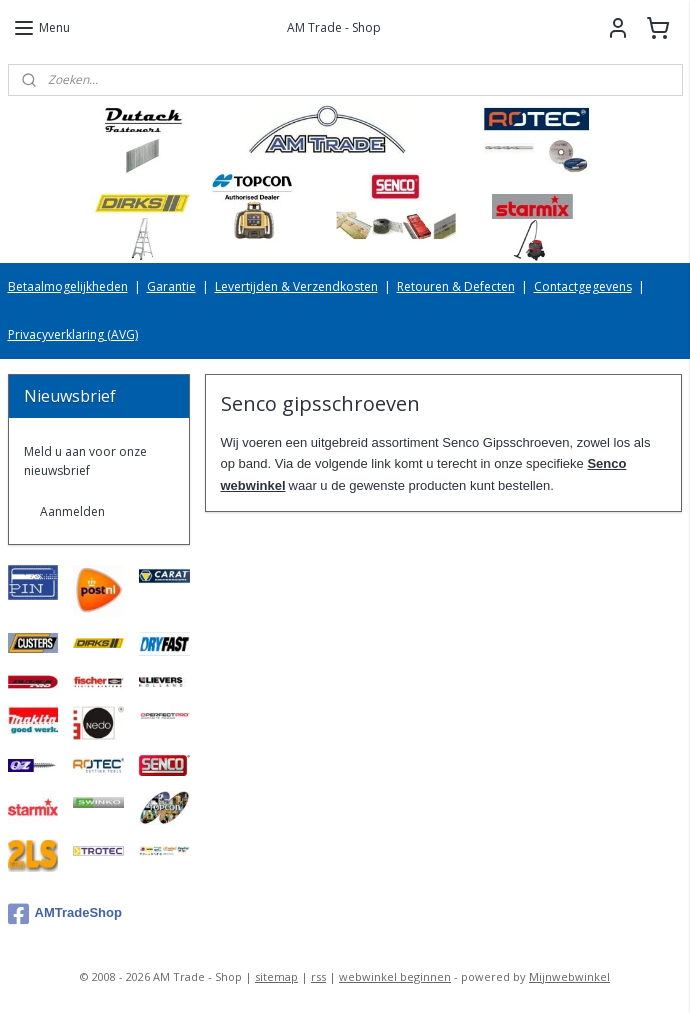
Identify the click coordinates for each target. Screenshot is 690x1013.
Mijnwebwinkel (569, 976)
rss (318, 976)
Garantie (171, 286)
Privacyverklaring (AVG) (73, 334)
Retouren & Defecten (456, 286)
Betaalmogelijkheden (68, 286)
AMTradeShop (65, 914)
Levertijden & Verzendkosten (296, 286)
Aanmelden (72, 511)
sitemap (276, 976)
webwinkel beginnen (395, 976)
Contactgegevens (583, 286)
